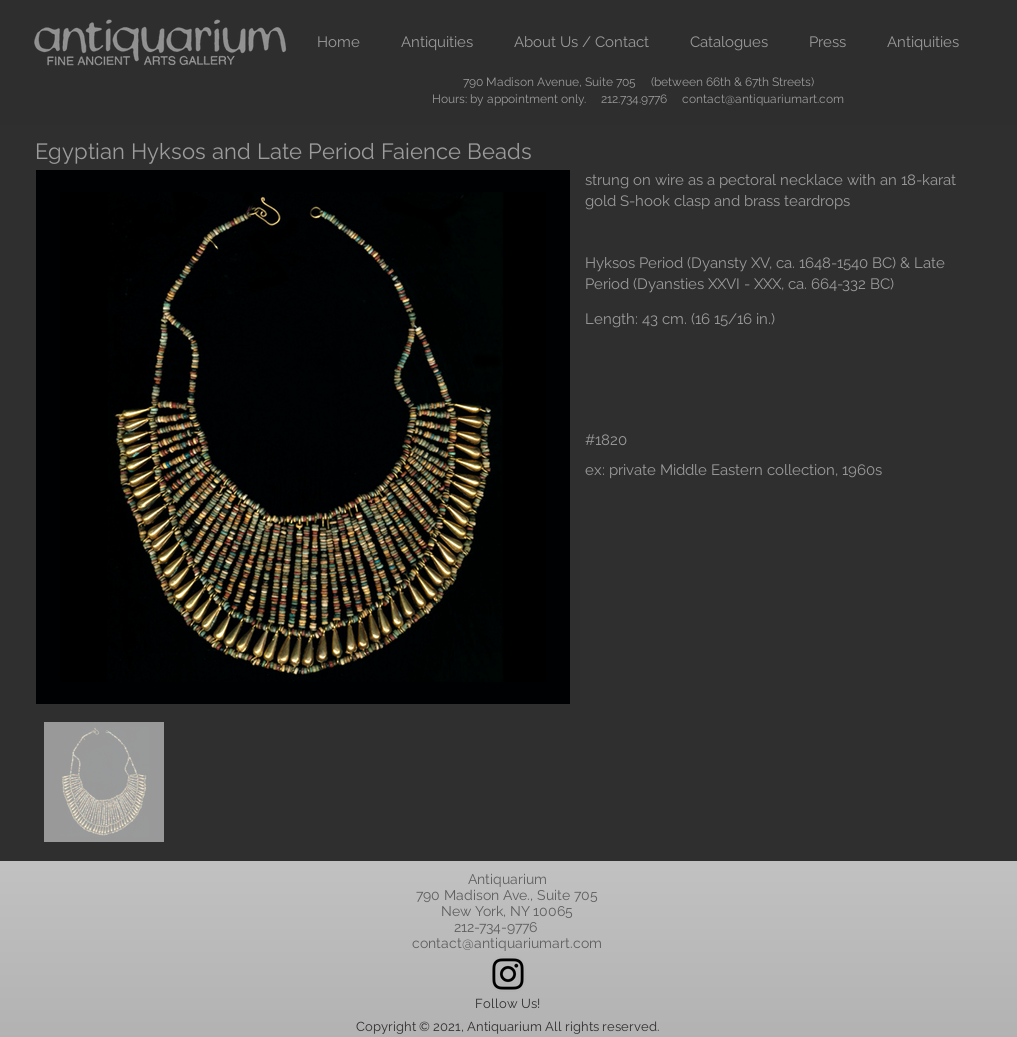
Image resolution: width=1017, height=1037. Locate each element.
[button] (437, 42)
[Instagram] (508, 974)
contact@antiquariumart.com (763, 99)
